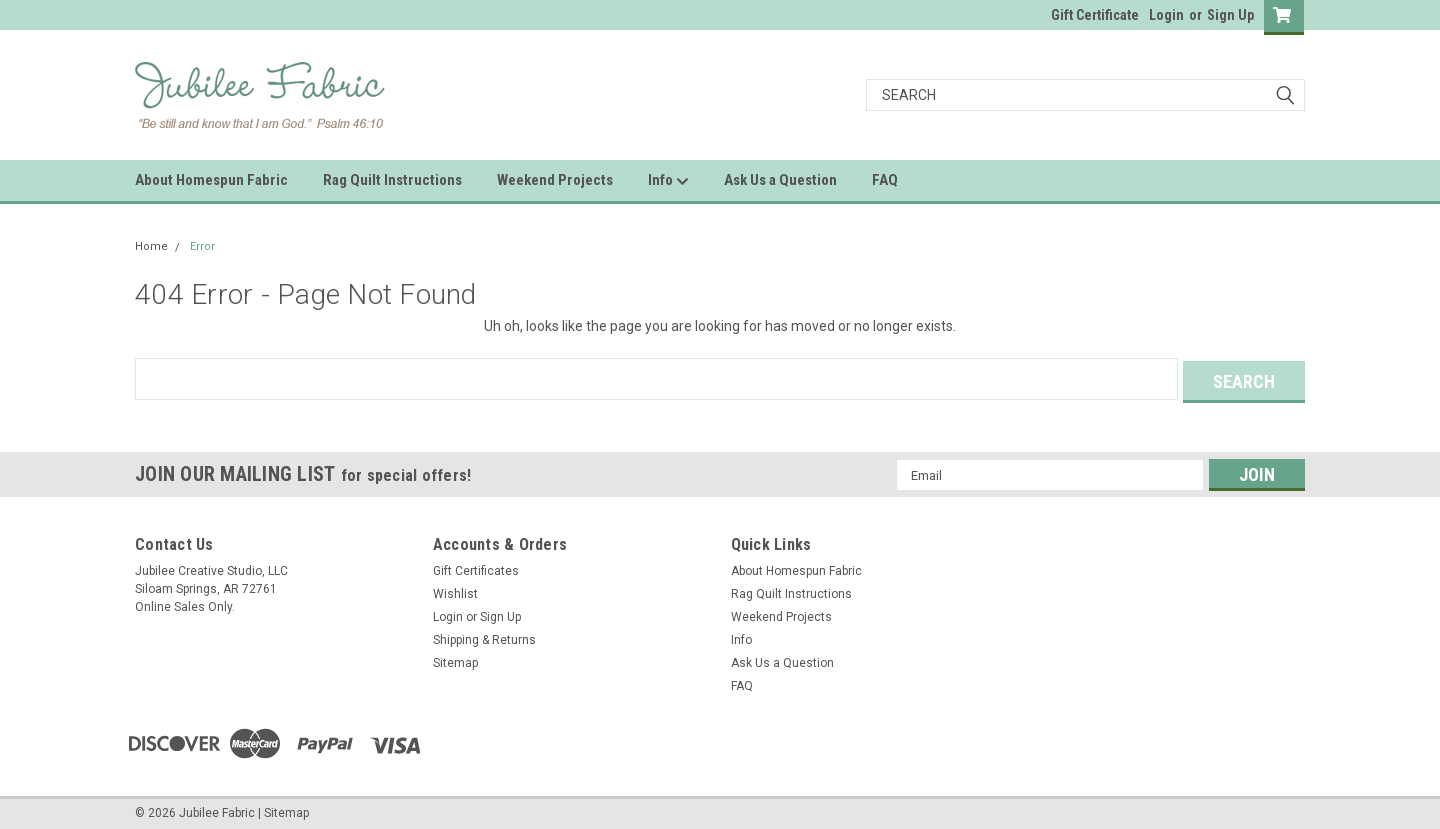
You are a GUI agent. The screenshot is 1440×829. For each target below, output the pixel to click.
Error (202, 246)
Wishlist (455, 591)
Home (151, 246)
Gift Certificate (1095, 15)
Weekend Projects (555, 180)
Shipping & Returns (484, 637)
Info (668, 181)
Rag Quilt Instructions (392, 180)
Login (1166, 15)
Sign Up (1230, 15)
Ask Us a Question (780, 180)
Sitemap (455, 660)
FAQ (885, 180)
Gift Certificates (476, 568)
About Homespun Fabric (211, 180)
